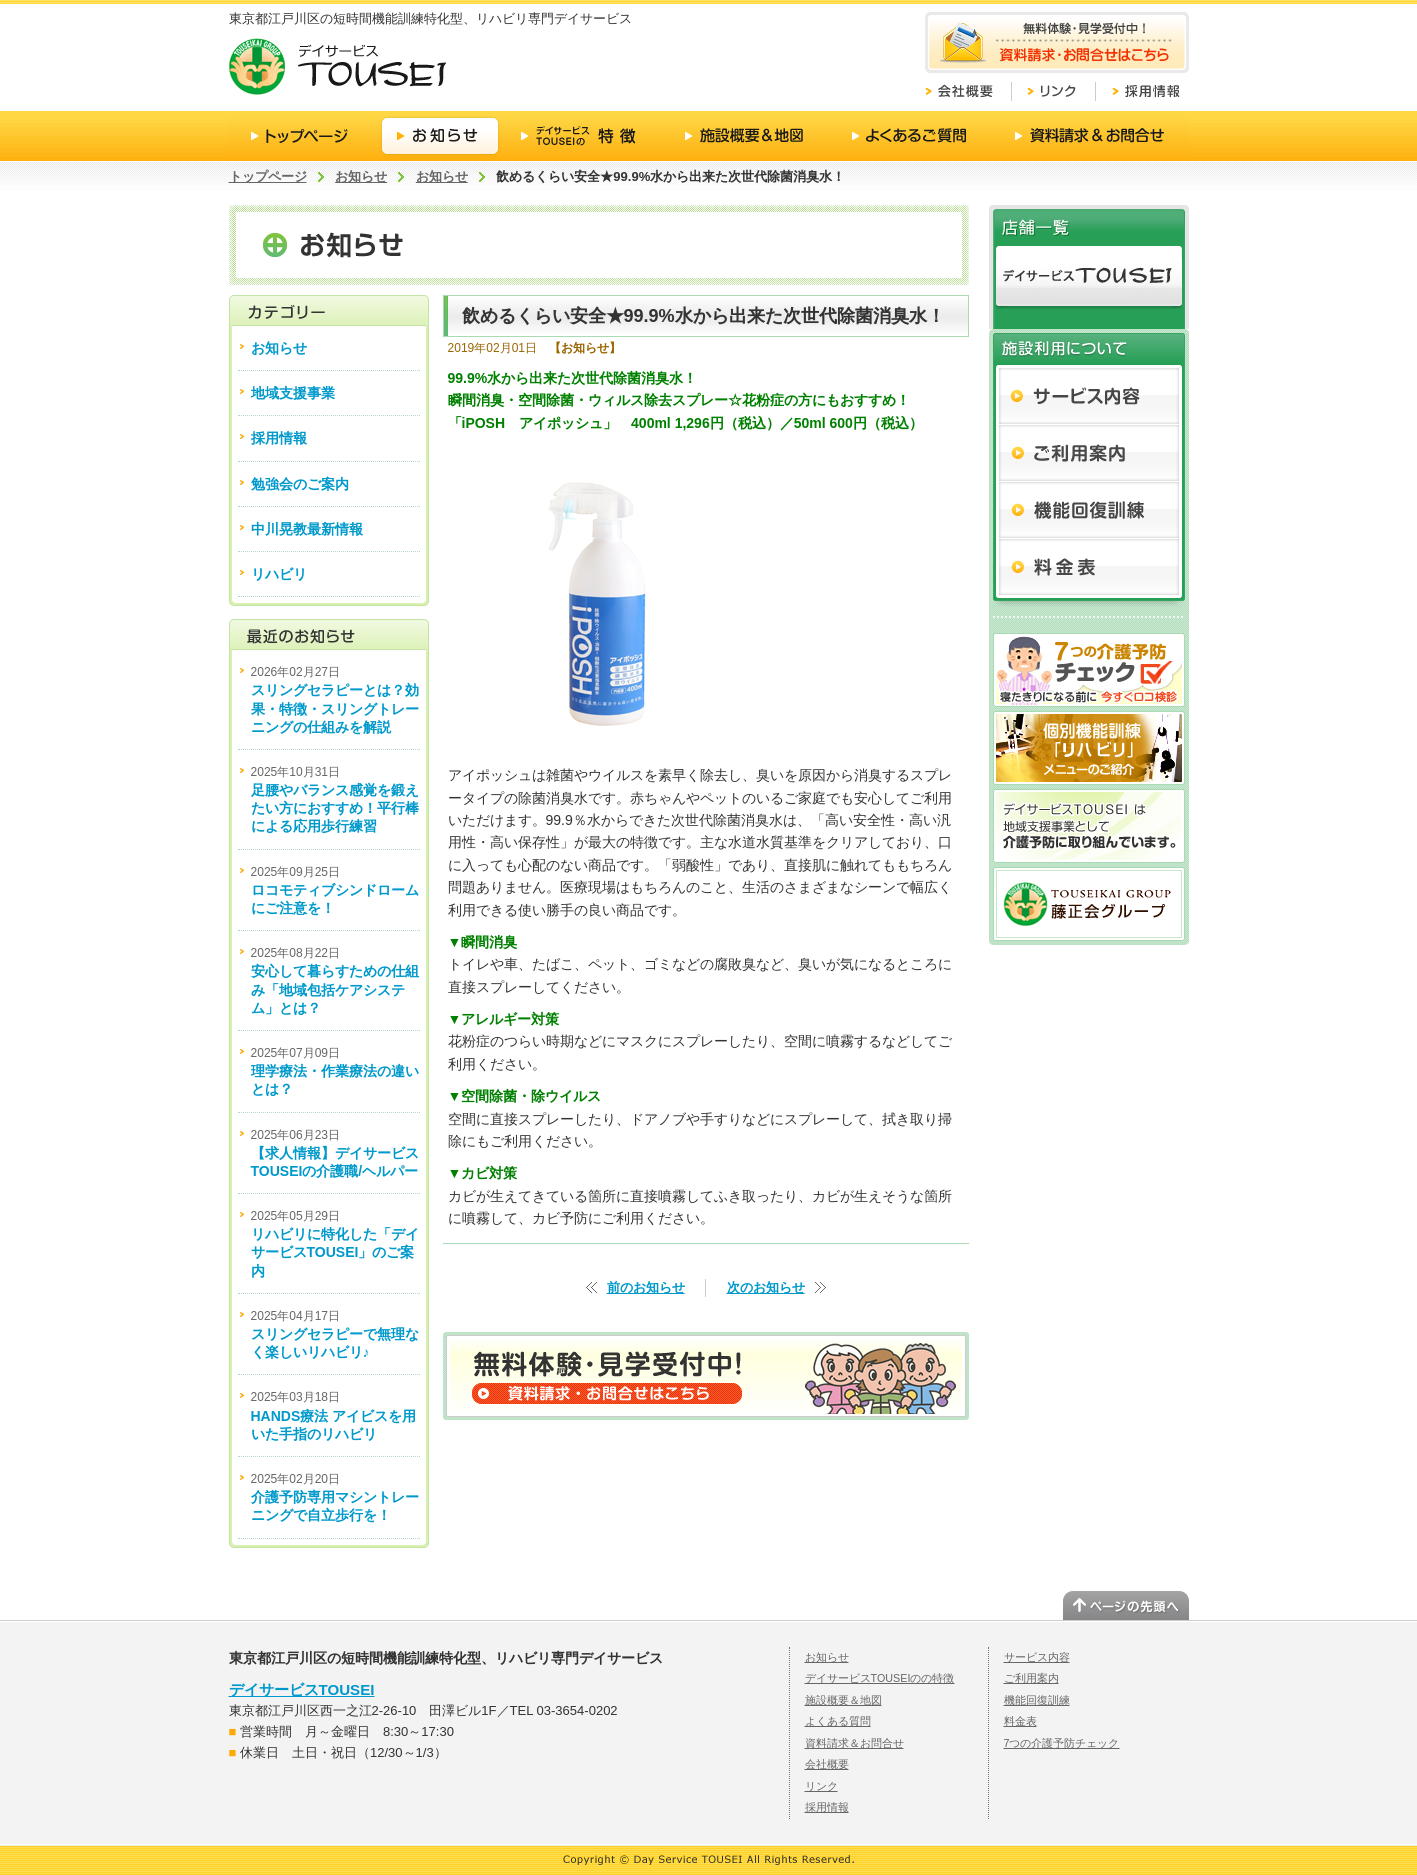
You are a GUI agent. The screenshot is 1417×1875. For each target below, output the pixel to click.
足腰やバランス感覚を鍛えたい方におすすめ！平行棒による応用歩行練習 (335, 808)
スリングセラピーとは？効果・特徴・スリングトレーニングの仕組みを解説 (335, 708)
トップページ (268, 176)
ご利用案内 (1031, 1678)
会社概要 (827, 1764)
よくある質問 (838, 1721)
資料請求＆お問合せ (854, 1743)
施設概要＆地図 (843, 1700)
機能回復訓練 (1037, 1700)
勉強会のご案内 (300, 484)
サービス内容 (1037, 1657)
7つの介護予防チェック (1062, 1743)
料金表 (1020, 1721)
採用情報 (279, 438)
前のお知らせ (646, 1287)
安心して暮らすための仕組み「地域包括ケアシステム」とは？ (335, 989)
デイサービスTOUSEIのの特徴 (880, 1678)
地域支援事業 (293, 393)
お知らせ (361, 176)
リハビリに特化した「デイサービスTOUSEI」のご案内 (335, 1252)
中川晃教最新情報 (307, 529)
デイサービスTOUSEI (302, 1689)
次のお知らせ (766, 1287)
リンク (821, 1786)
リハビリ (279, 574)
